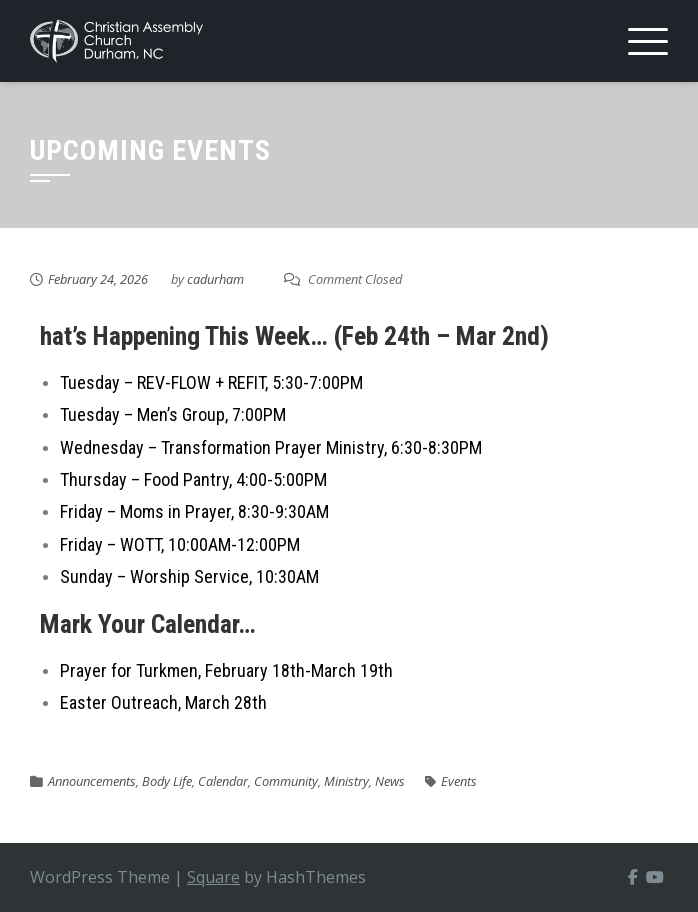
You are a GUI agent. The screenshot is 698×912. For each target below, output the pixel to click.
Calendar (223, 781)
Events (459, 781)
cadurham (215, 279)
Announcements (92, 781)
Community (286, 781)
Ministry (346, 781)
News (390, 781)
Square (213, 877)
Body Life (167, 781)
